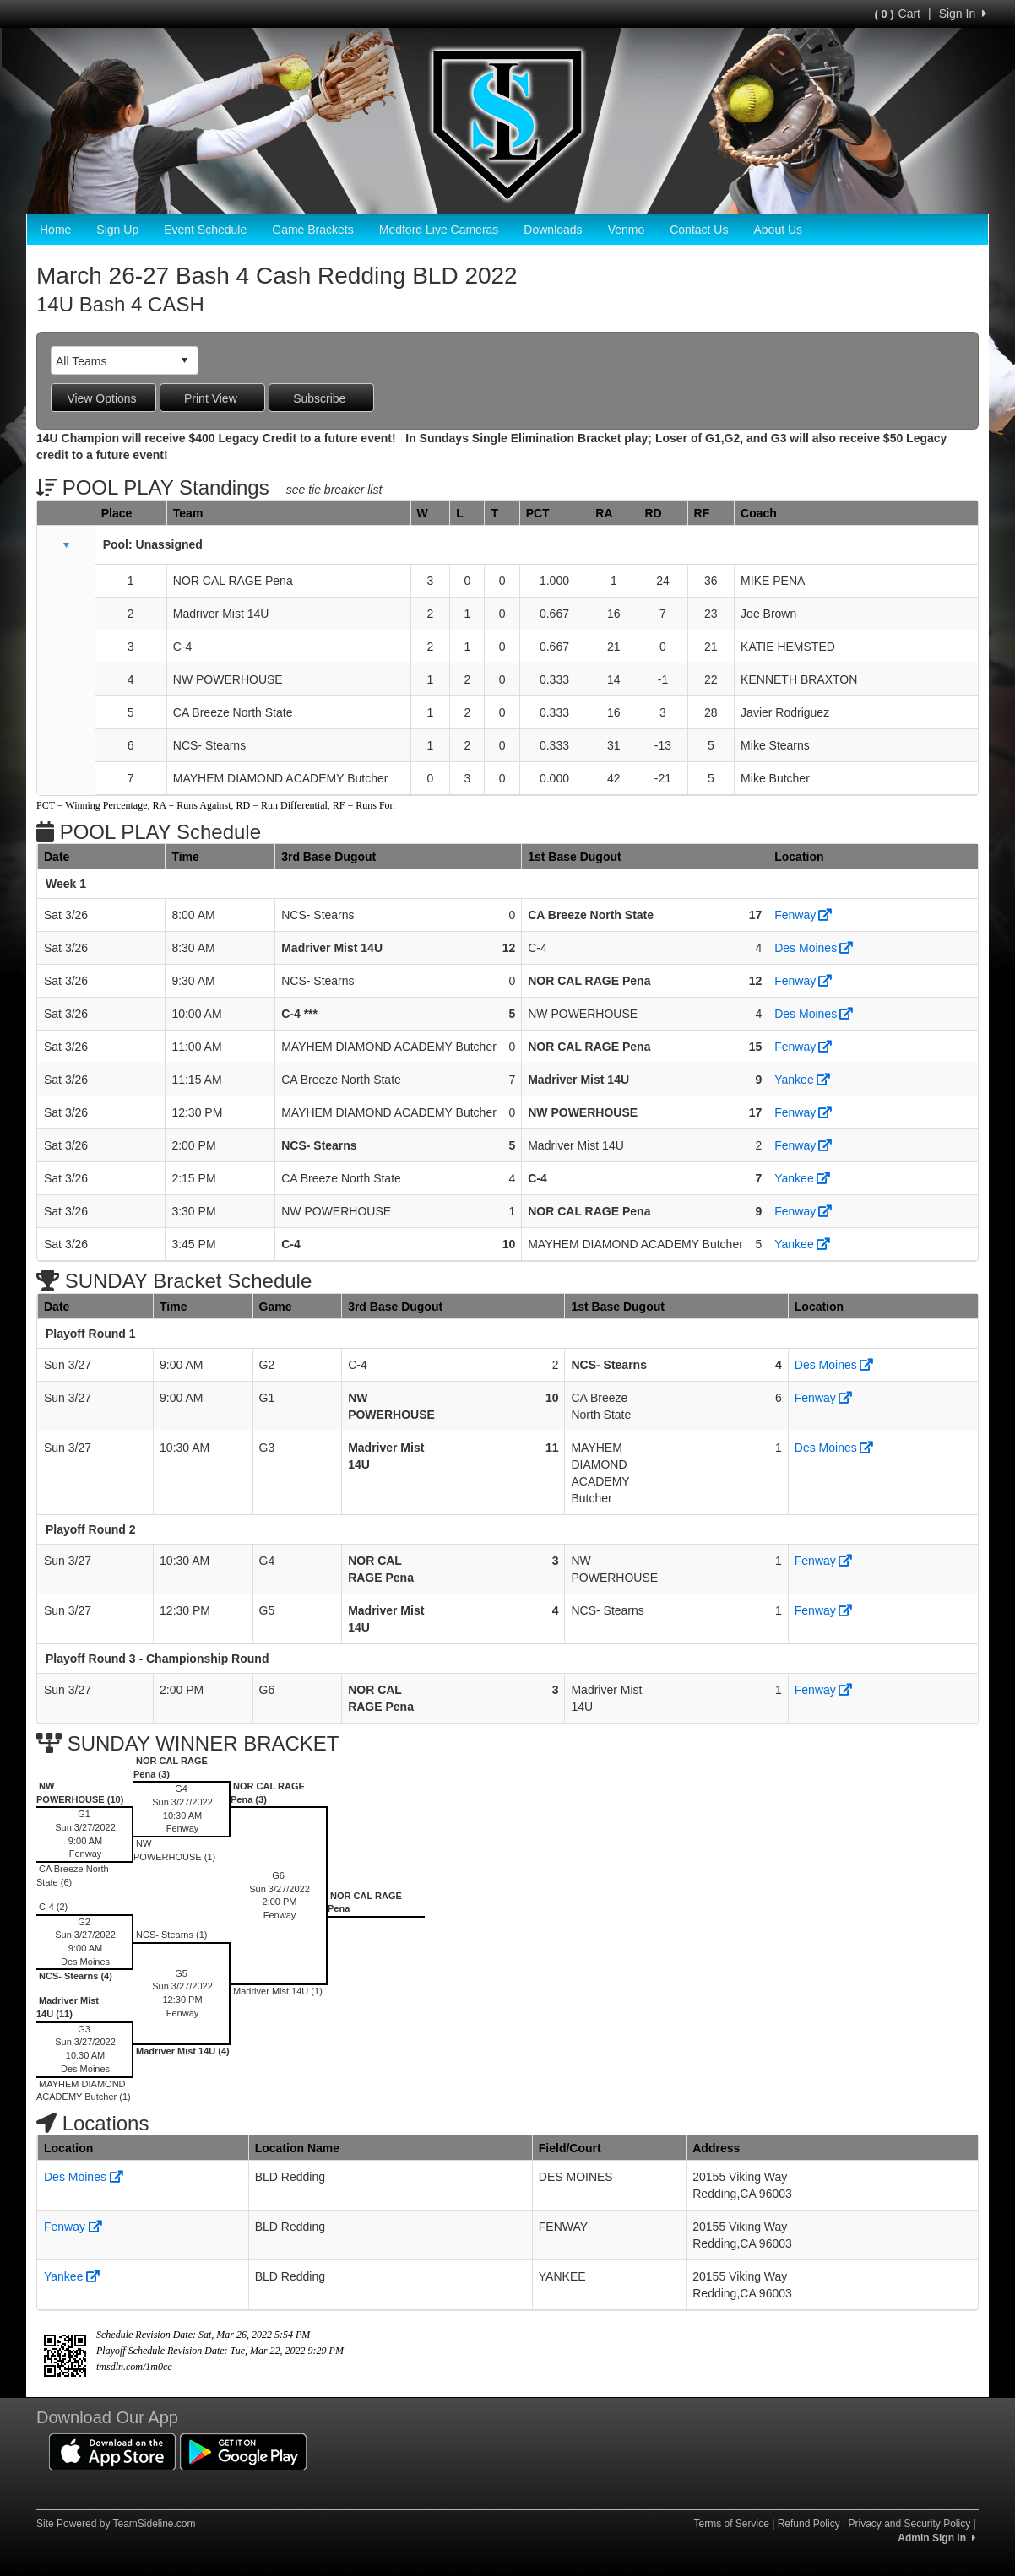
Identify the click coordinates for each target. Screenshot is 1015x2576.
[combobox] (111, 361)
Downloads (553, 229)
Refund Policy (809, 2524)
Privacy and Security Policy (909, 2524)
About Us (777, 229)
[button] (65, 545)
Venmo (626, 229)
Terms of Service (730, 2524)
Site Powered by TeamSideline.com (116, 2524)
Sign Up (117, 229)
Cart (897, 13)
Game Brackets (312, 229)
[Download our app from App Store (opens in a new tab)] (112, 2451)
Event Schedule (205, 229)
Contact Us (699, 229)
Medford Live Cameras (439, 229)
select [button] (184, 360)
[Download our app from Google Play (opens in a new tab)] (243, 2451)
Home (55, 229)
